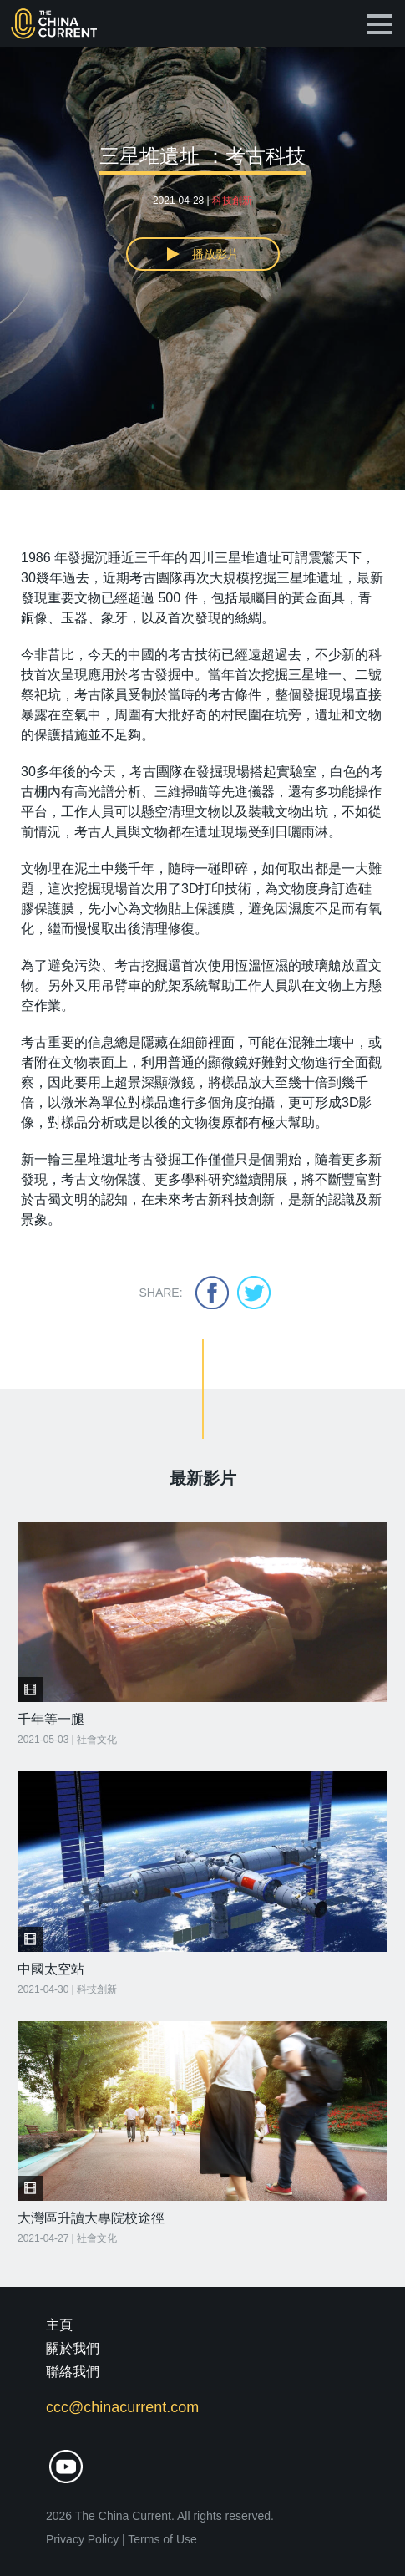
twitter (254, 1292)
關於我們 (72, 2348)
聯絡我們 (72, 2372)
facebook (212, 1292)
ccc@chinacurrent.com (122, 2407)
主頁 (59, 2325)
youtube (66, 2467)
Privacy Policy (82, 2539)
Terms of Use (162, 2539)
